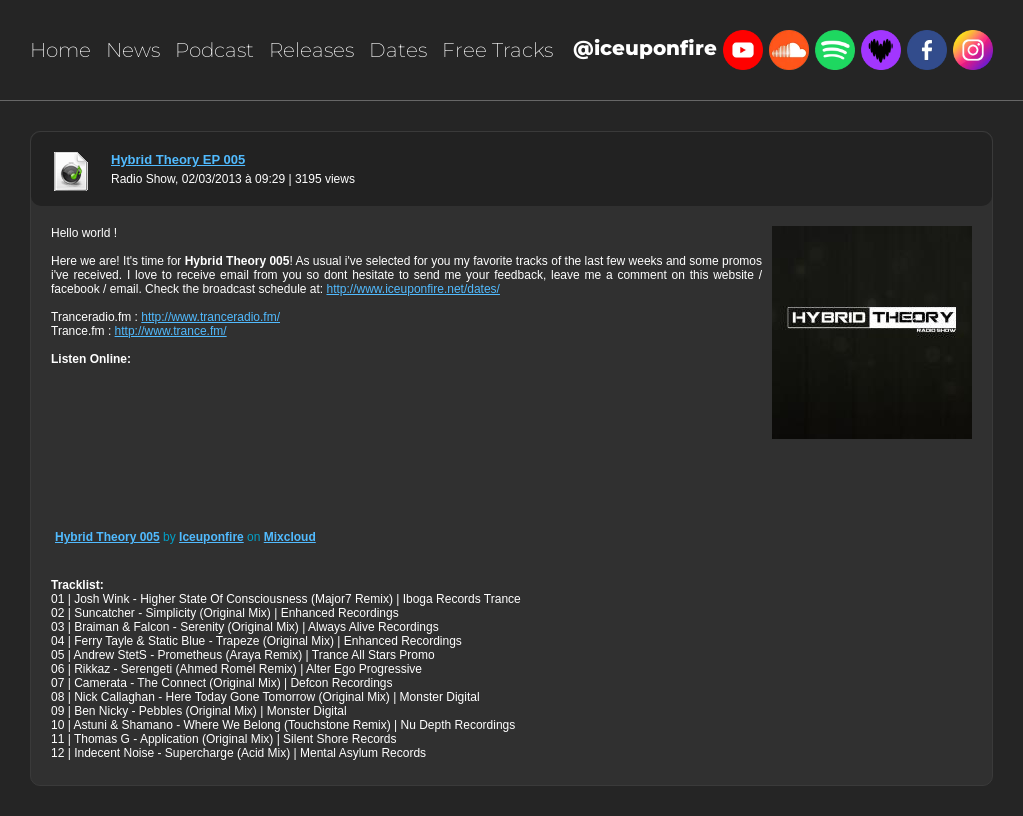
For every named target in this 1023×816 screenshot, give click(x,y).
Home (60, 50)
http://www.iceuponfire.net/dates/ (413, 289)
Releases (311, 50)
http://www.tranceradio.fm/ (210, 317)
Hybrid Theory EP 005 (178, 159)
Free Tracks (497, 50)
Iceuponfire (211, 537)
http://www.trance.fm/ (171, 331)
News (133, 50)
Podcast (214, 50)
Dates (398, 50)
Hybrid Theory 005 (107, 537)
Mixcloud (290, 537)
